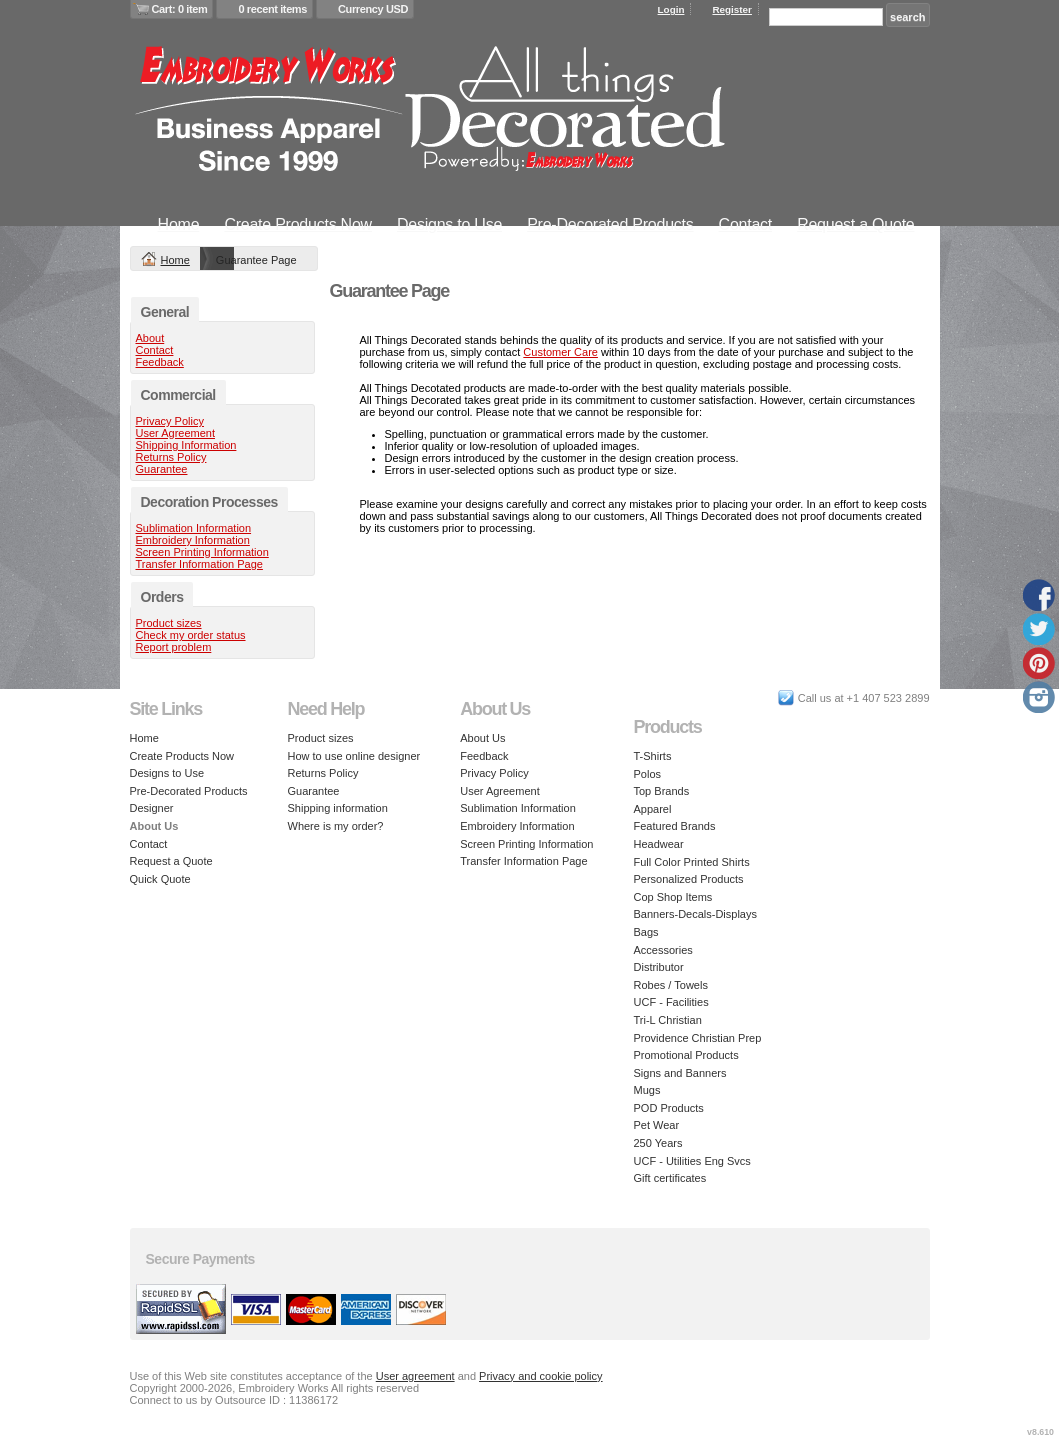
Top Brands (662, 791)
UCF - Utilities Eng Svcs (692, 1161)
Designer (152, 808)
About (150, 338)
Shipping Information (186, 445)
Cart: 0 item (180, 9)
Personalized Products (689, 879)
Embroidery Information (193, 540)
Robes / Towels (671, 985)
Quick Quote (160, 879)
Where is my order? (336, 826)
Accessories (663, 950)
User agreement (415, 1376)
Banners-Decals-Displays (696, 914)
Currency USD (373, 9)
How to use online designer (354, 756)
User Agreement (175, 433)
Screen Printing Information (202, 552)
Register (732, 9)
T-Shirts (653, 756)
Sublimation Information (194, 528)
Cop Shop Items (673, 897)
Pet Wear (657, 1125)
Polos (648, 774)
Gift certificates (670, 1178)
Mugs (647, 1090)
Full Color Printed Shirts (692, 862)
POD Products (669, 1108)
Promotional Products (686, 1055)
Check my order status (191, 635)
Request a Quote (855, 224)
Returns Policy (171, 457)
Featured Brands (675, 826)
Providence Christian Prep (698, 1038)
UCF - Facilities (671, 1002)
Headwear (659, 844)
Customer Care (560, 352)
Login (671, 9)
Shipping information (338, 808)
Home (179, 224)
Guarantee (162, 469)
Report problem (174, 647)
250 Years (658, 1143)
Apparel (653, 809)
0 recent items (272, 9)
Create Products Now (298, 224)
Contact (745, 224)
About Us (482, 738)
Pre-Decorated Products (610, 224)
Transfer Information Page (199, 564)
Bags (646, 932)
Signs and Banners (680, 1073)
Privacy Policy (170, 421)
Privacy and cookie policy (541, 1376)
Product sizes (169, 623)
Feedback (160, 362)
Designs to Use (449, 224)
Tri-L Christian (668, 1020)
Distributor (659, 967)
